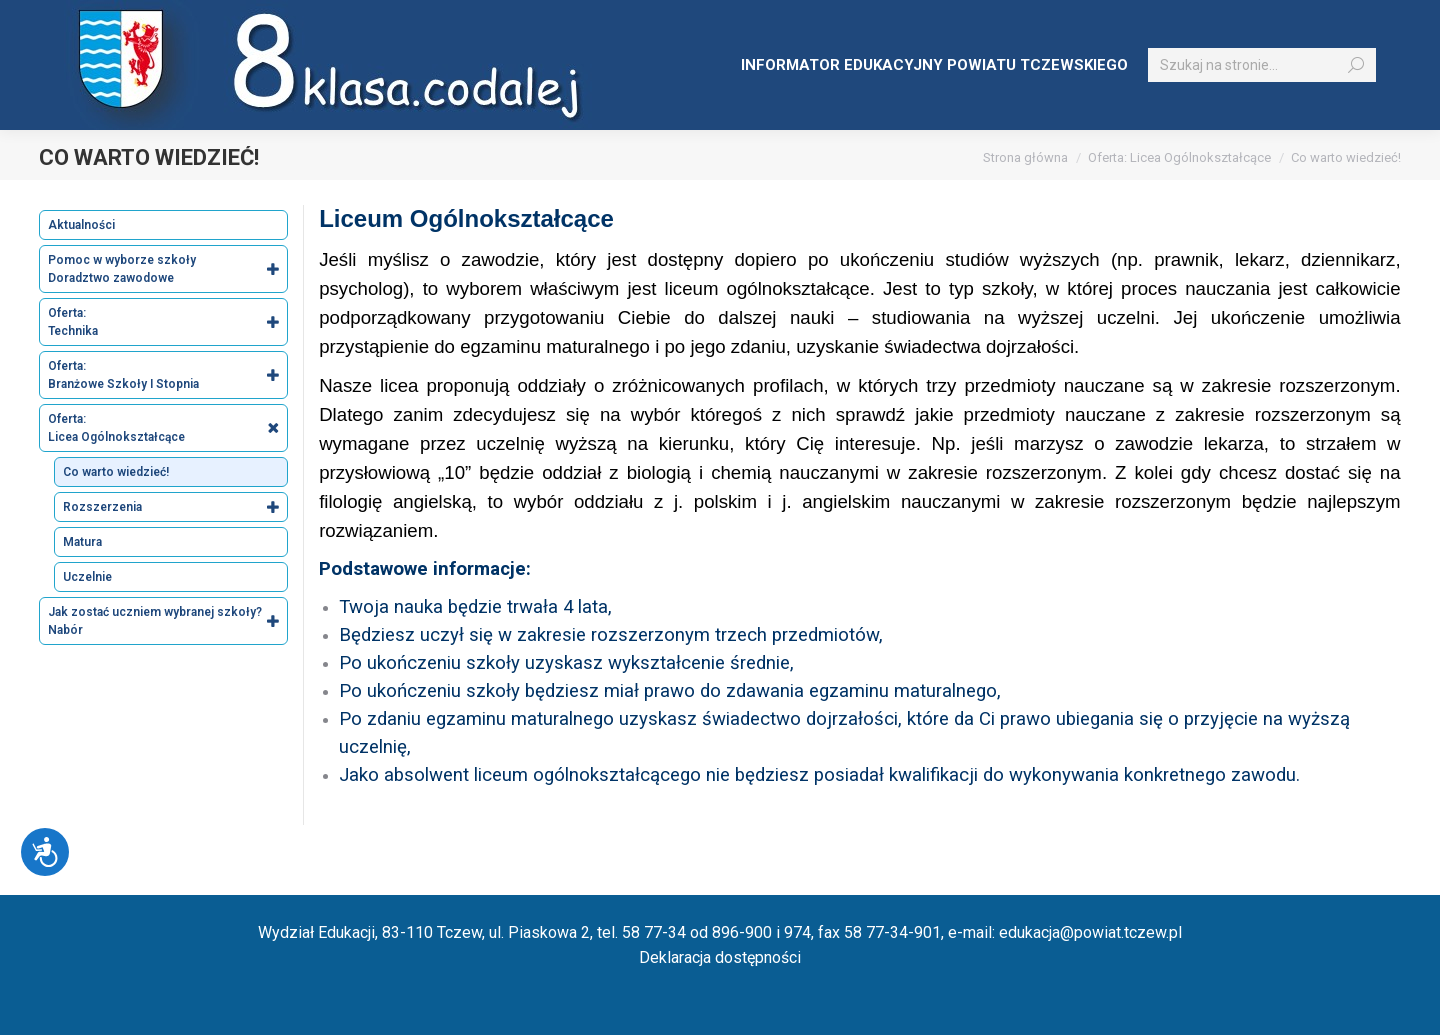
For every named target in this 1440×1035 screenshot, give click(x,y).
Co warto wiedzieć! (116, 472)
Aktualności (81, 225)
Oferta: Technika (167, 322)
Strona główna (1025, 157)
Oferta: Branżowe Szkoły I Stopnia (167, 375)
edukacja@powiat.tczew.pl (1090, 932)
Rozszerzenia (175, 507)
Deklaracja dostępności (720, 957)
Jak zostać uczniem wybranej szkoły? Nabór (167, 621)
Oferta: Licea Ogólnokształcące (1179, 157)
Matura (82, 542)
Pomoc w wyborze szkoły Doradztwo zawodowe (167, 269)
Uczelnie (87, 577)
